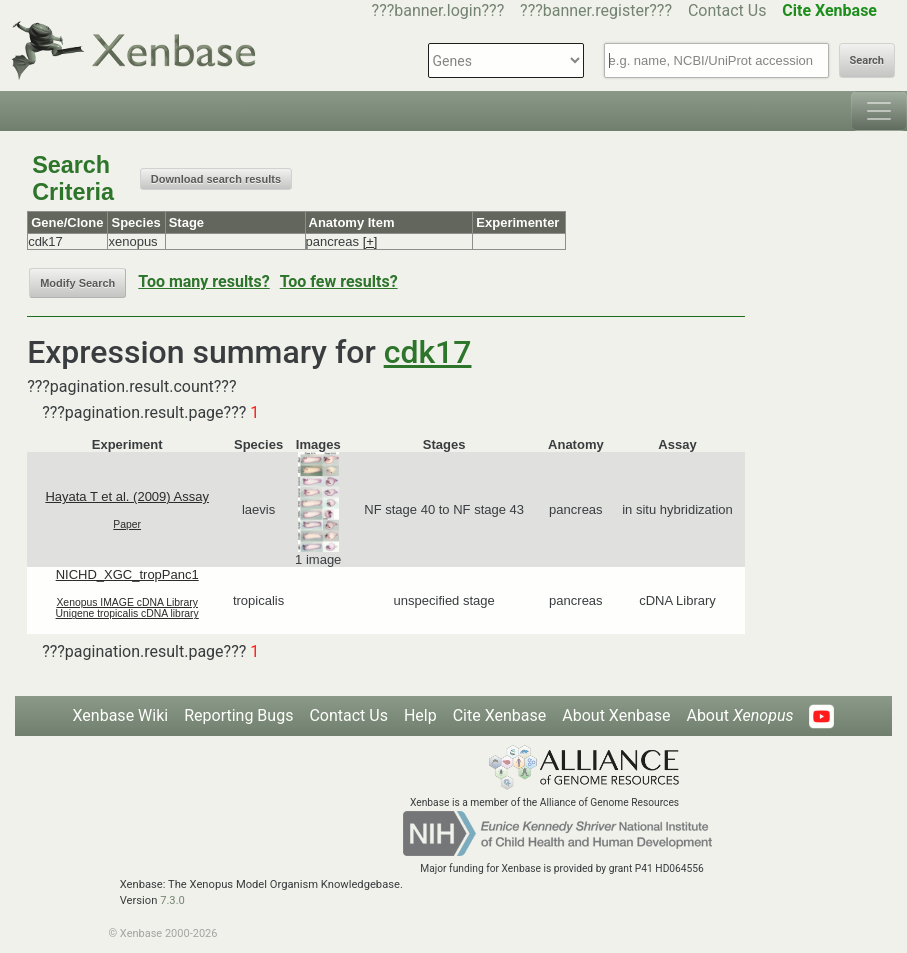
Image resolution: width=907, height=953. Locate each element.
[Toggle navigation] (879, 111)
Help (420, 715)
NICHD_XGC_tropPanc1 (127, 574)
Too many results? (203, 281)
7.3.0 (172, 900)
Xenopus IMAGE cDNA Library (127, 602)
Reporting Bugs (238, 715)
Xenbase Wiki (121, 715)
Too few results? (339, 281)
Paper (127, 524)
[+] (370, 241)
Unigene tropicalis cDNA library (127, 613)
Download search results (216, 179)
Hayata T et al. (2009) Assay (127, 496)
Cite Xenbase (500, 715)
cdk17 (428, 352)
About (739, 715)
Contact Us (727, 10)
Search (867, 60)
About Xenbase (616, 715)
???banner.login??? (438, 10)
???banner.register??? (596, 10)
